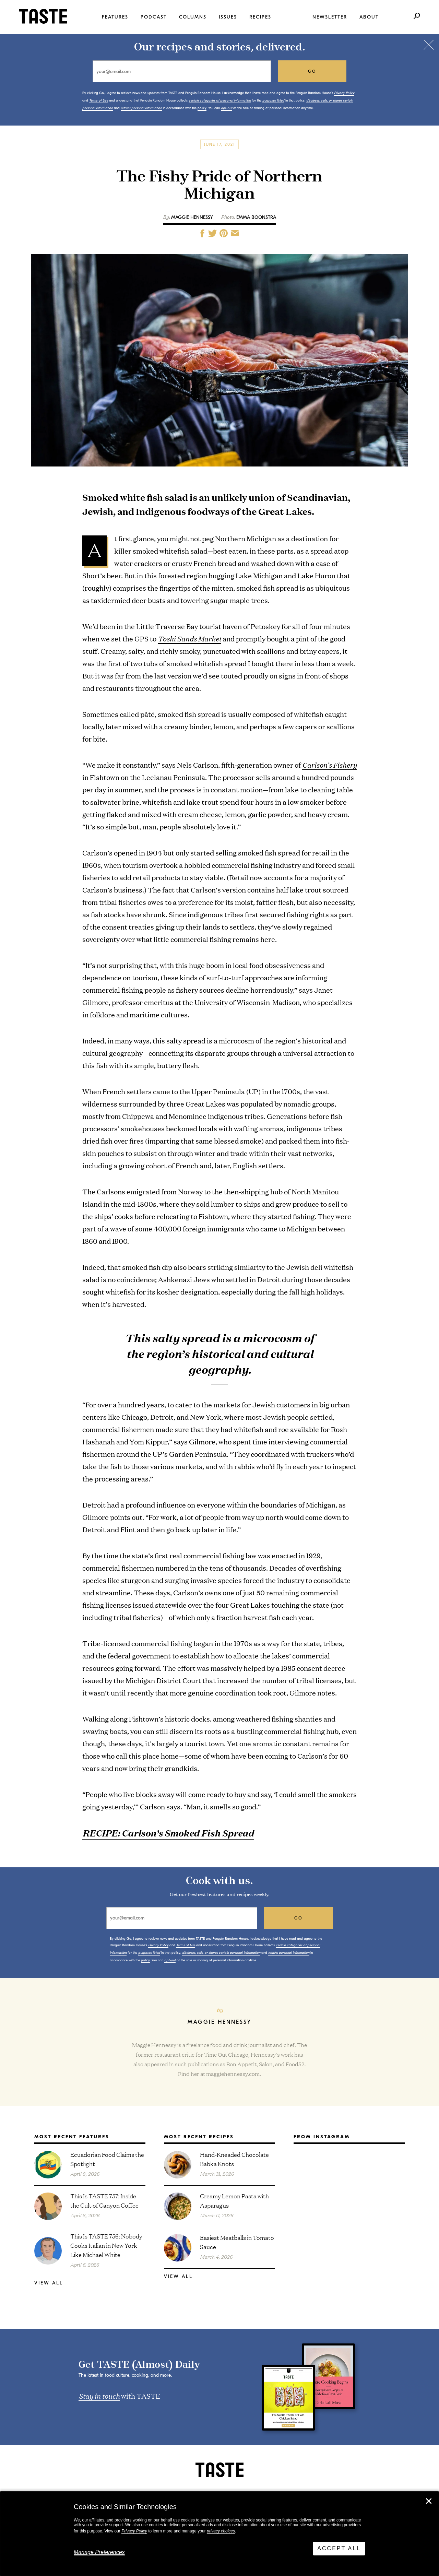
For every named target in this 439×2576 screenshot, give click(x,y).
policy (202, 108)
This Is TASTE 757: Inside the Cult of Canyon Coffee (104, 2200)
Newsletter (329, 17)
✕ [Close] (429, 2501)
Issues (228, 17)
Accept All (339, 2548)
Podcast (154, 17)
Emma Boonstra (256, 217)
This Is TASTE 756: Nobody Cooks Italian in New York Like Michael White (106, 2245)
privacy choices (221, 2531)
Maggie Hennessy (192, 217)
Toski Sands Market (189, 638)
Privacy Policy (134, 2531)
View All (48, 2283)
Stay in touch (99, 2395)
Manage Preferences (99, 2552)
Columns (192, 17)
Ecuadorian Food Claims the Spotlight (107, 2159)
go (312, 71)
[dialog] (219, 2534)
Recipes (260, 17)
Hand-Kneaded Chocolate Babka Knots (234, 2159)
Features (115, 17)
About (369, 17)
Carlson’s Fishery (329, 764)
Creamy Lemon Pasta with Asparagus (234, 2200)
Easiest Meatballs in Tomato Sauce (237, 2242)
